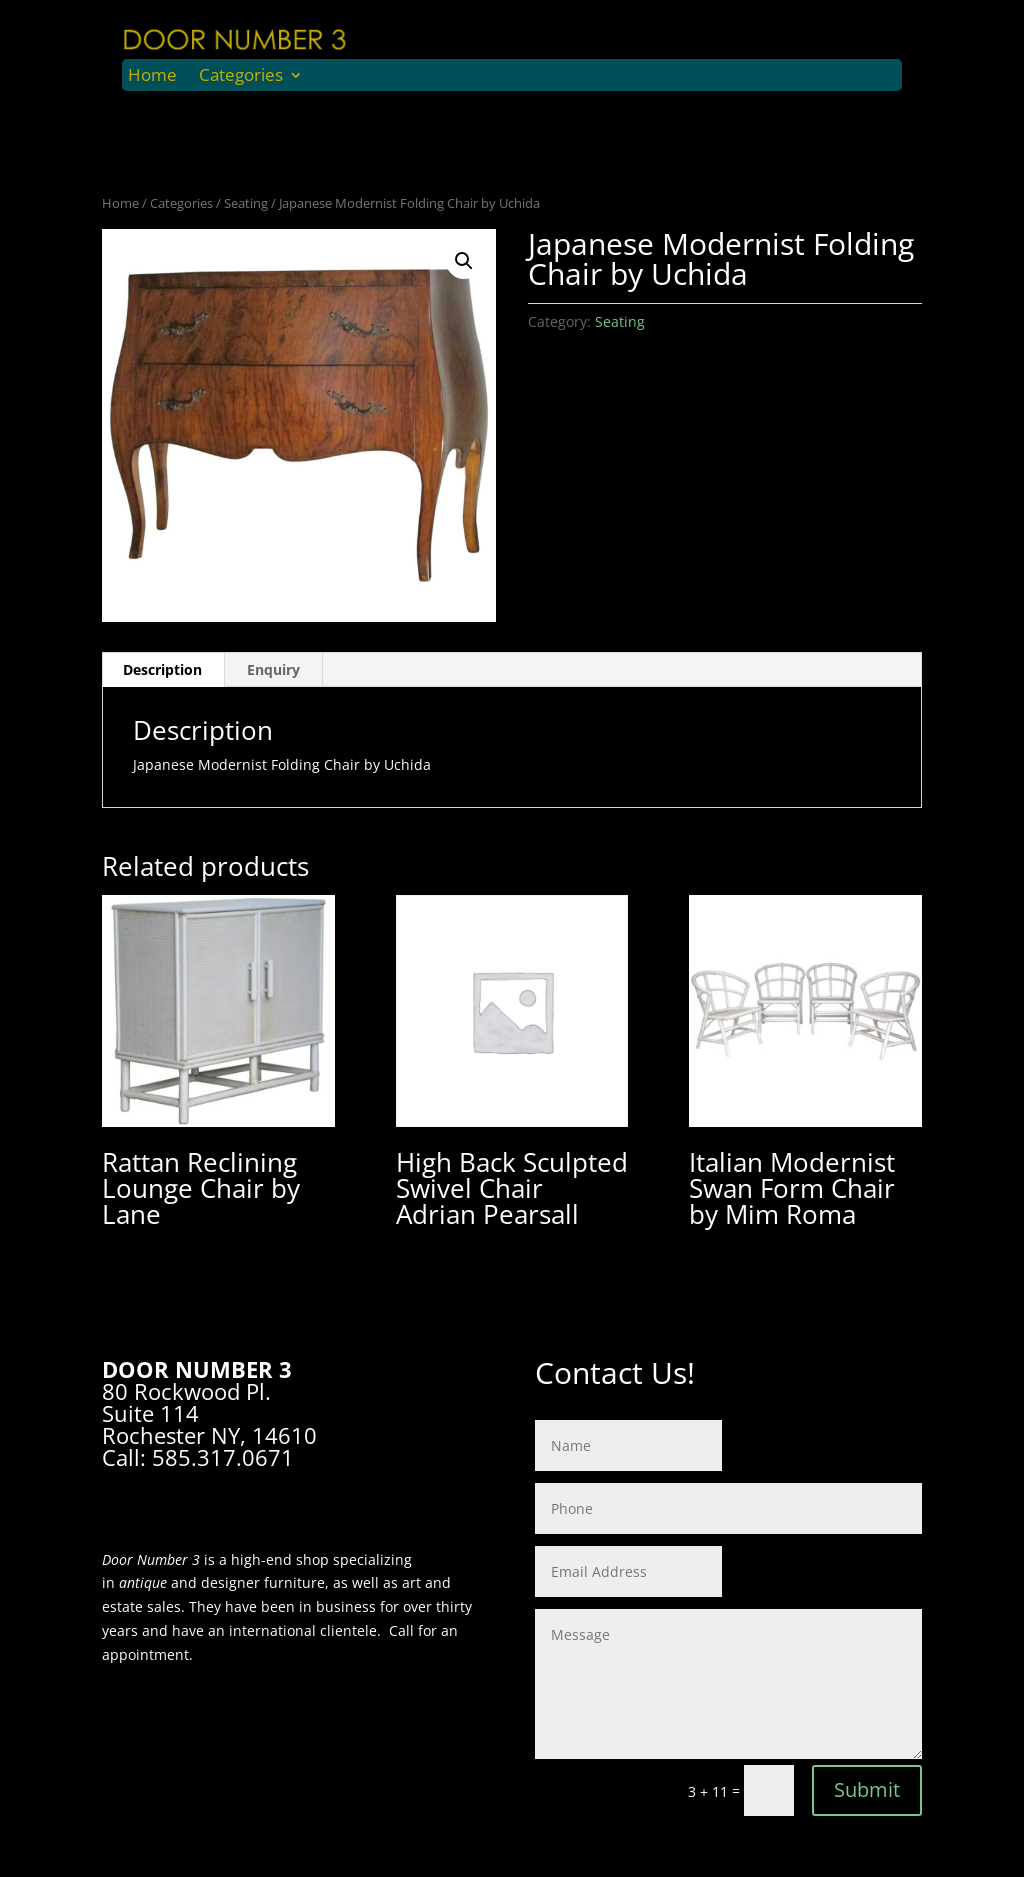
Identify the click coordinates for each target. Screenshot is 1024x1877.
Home (152, 77)
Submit (867, 1789)
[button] (464, 261)
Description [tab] (162, 669)
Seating (246, 203)
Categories (241, 77)
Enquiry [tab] (273, 669)
